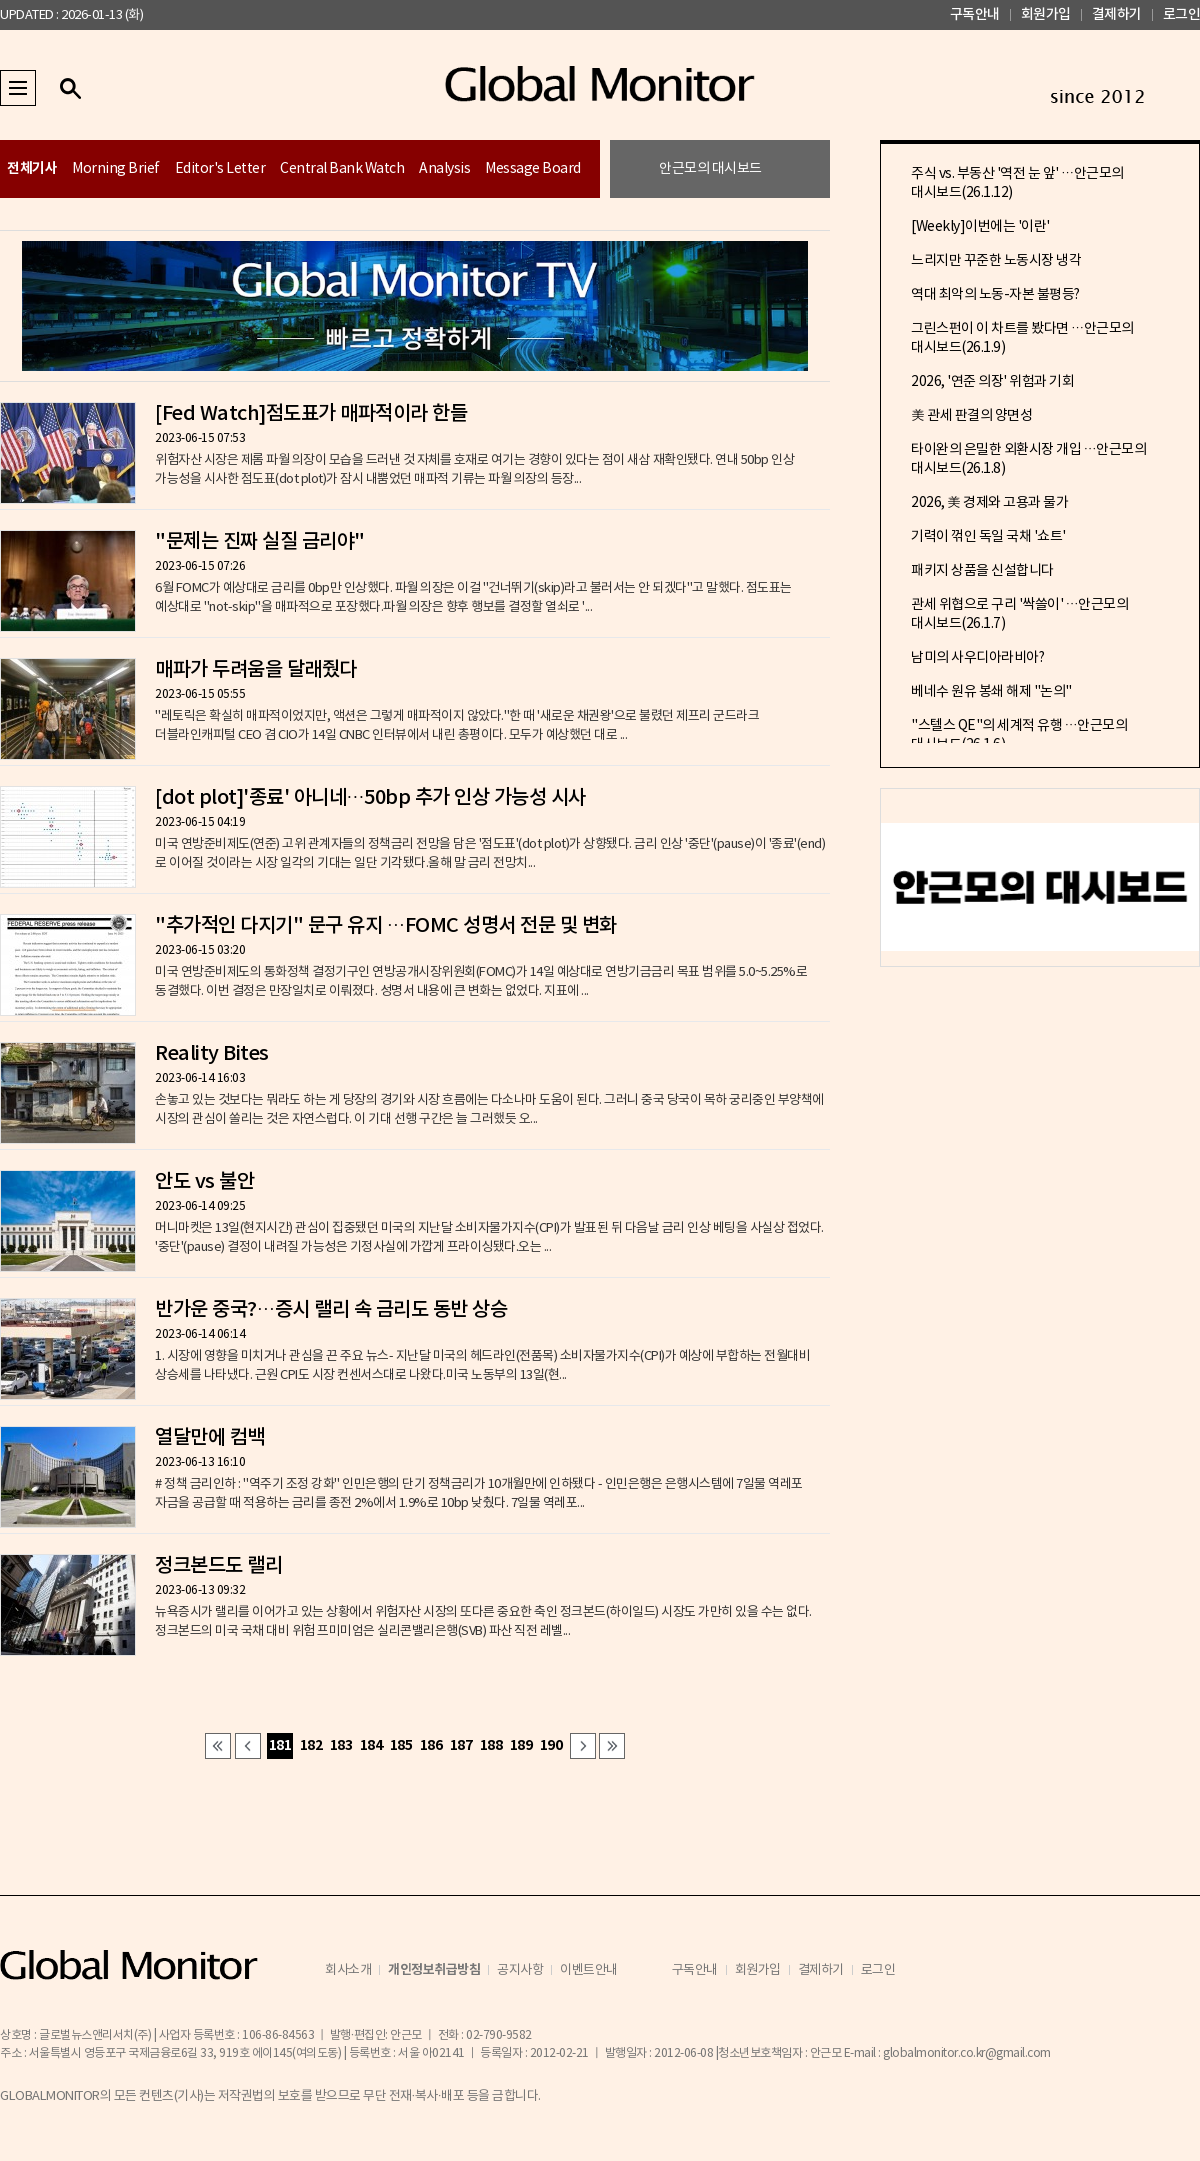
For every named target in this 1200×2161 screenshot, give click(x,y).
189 (521, 1745)
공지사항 (520, 1970)
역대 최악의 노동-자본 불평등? (995, 295)
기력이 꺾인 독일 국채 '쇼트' (988, 537)
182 (311, 1745)
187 (461, 1745)
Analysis (444, 169)
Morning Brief (116, 169)
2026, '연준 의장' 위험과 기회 (992, 382)
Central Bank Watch (342, 169)
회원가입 (1046, 14)
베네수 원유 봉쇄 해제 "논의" (991, 692)
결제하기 (1117, 14)
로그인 (1182, 14)
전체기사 (32, 168)
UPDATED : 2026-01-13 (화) (71, 15)
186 (431, 1745)
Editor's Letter (220, 169)
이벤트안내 (589, 1970)
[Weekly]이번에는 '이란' (980, 227)
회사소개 (348, 1970)
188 (491, 1745)
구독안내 (975, 14)
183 (341, 1745)
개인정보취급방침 (434, 1970)
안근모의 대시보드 (710, 169)
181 (280, 1745)
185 (401, 1745)
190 (551, 1745)
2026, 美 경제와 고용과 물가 (989, 503)
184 (371, 1745)
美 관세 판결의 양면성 (971, 416)
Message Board (533, 169)
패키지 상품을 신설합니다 (982, 571)
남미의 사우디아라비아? (977, 658)
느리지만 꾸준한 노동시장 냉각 (996, 261)
